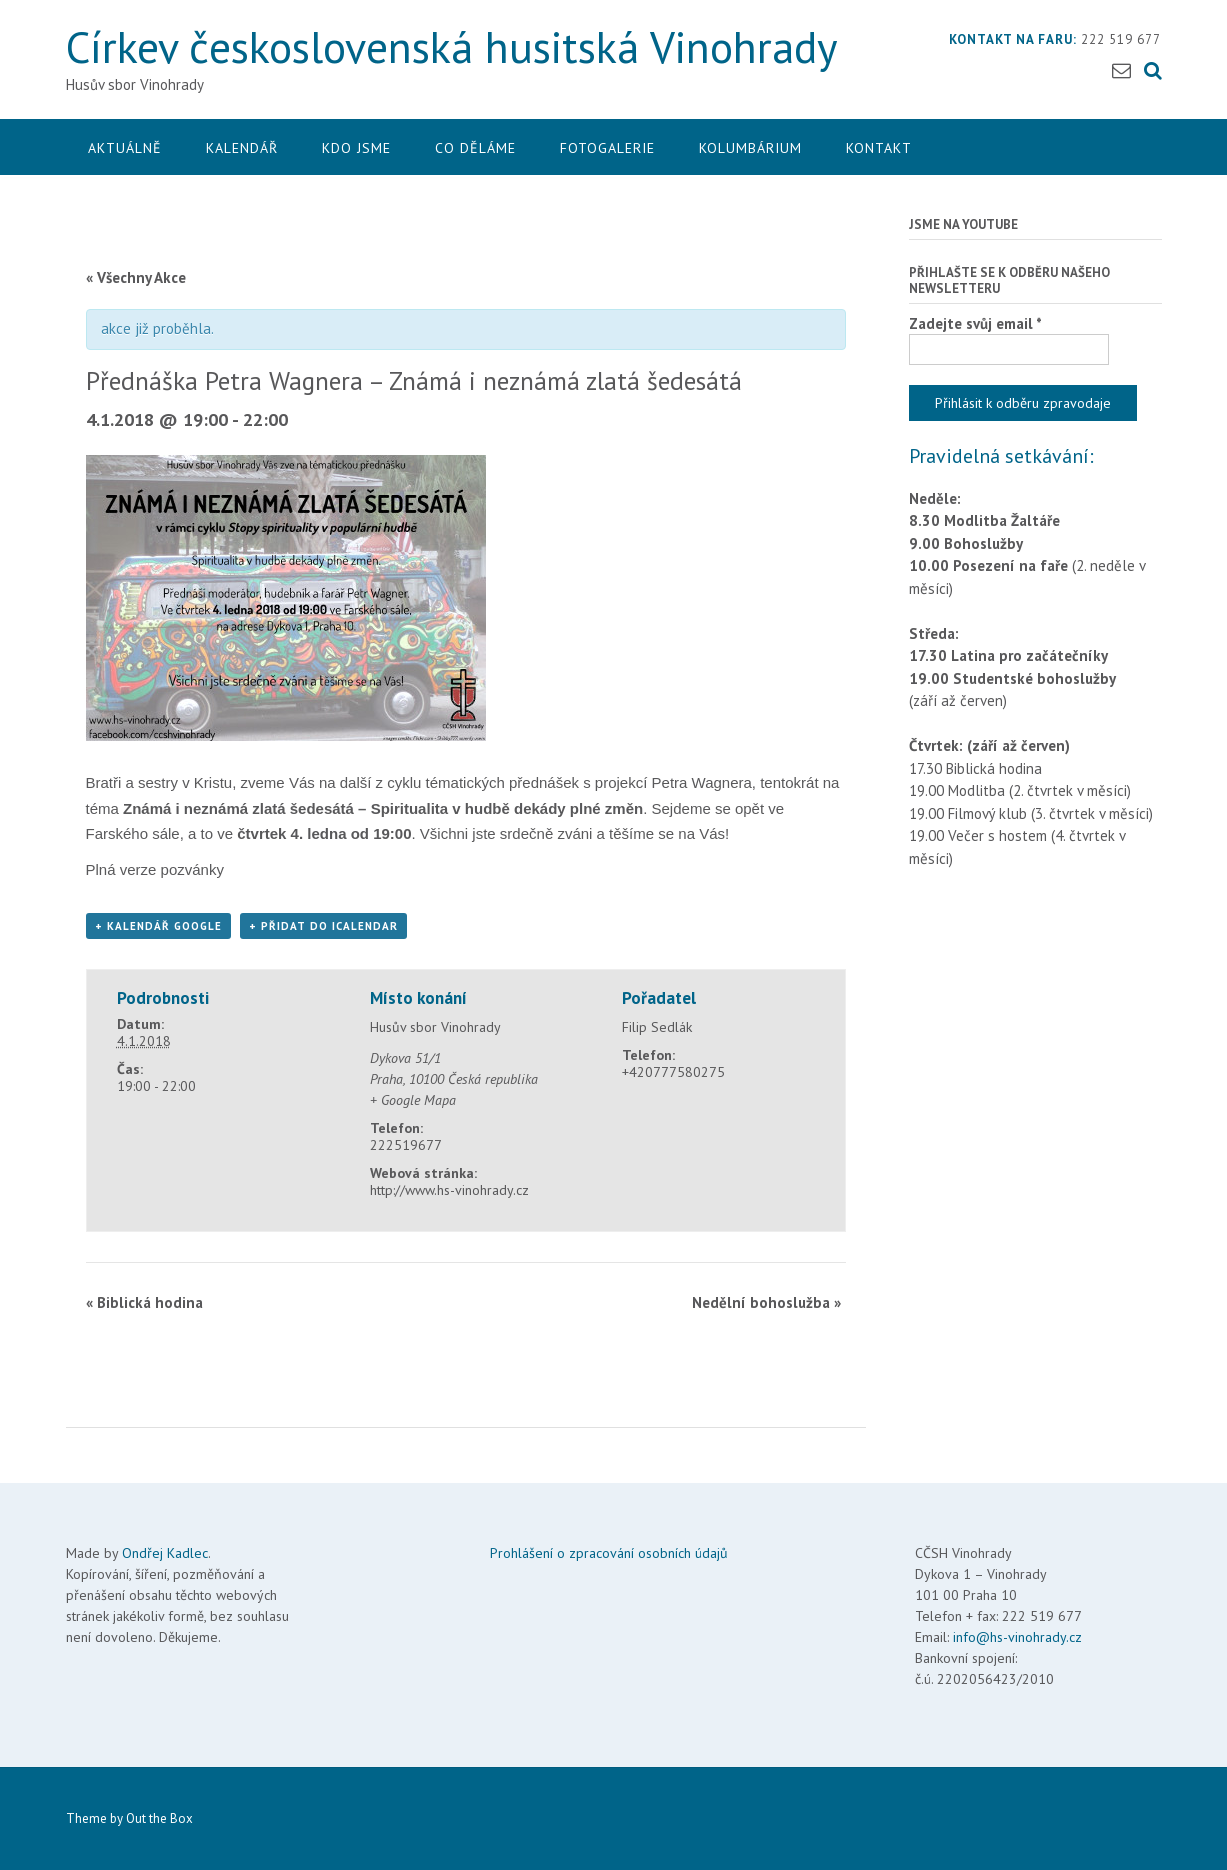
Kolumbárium (750, 148)
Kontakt (879, 148)
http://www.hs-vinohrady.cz (449, 1190)
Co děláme (475, 148)
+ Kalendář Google (158, 926)
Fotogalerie (607, 148)
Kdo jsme (356, 148)
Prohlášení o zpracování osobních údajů (609, 1553)
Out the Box (159, 1818)
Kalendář (242, 148)
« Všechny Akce (136, 277)
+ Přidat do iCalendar (323, 926)
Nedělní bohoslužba (766, 1302)
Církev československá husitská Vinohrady (452, 46)
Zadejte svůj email (975, 323)
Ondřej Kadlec (165, 1553)
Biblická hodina (144, 1302)
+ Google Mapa (413, 1100)
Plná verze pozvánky (155, 869)
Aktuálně (125, 148)
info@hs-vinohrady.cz (1017, 1637)
